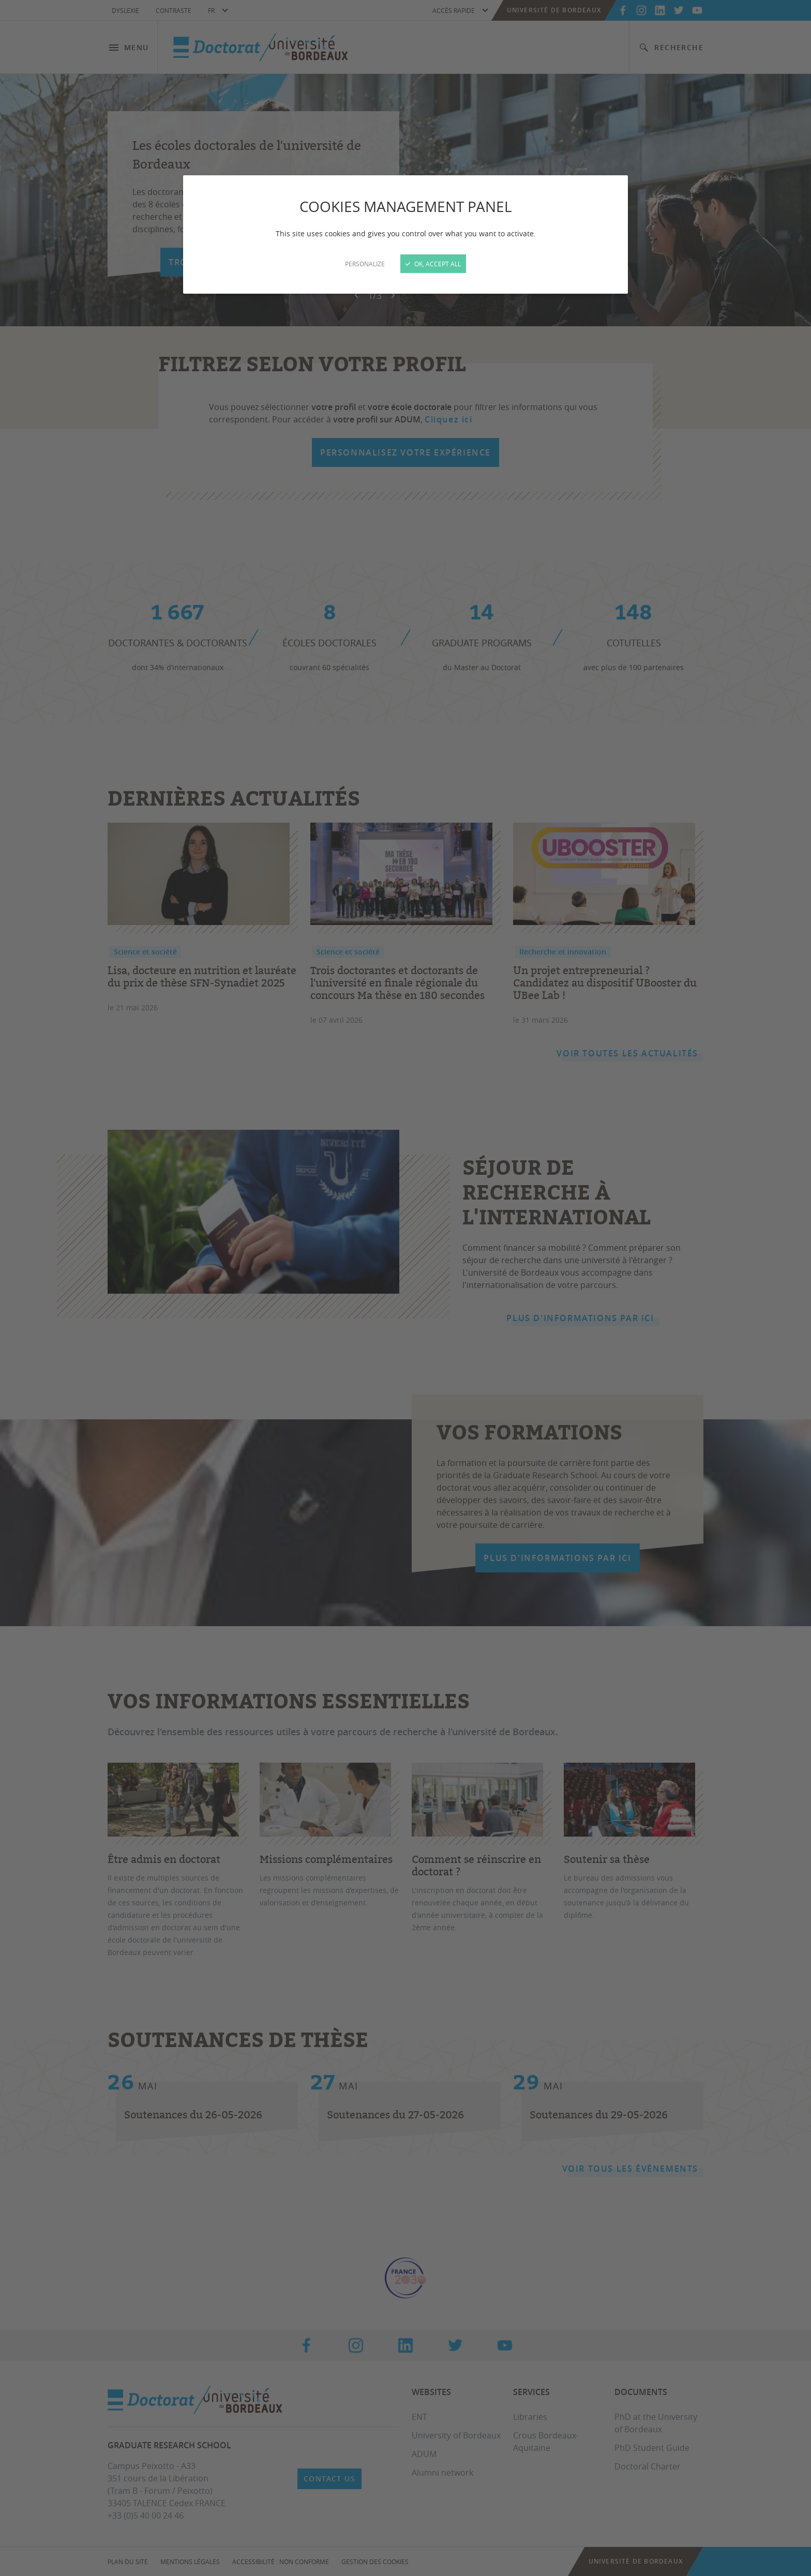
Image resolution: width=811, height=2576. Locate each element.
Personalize (365, 264)
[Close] (405, 1288)
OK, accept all (433, 264)
